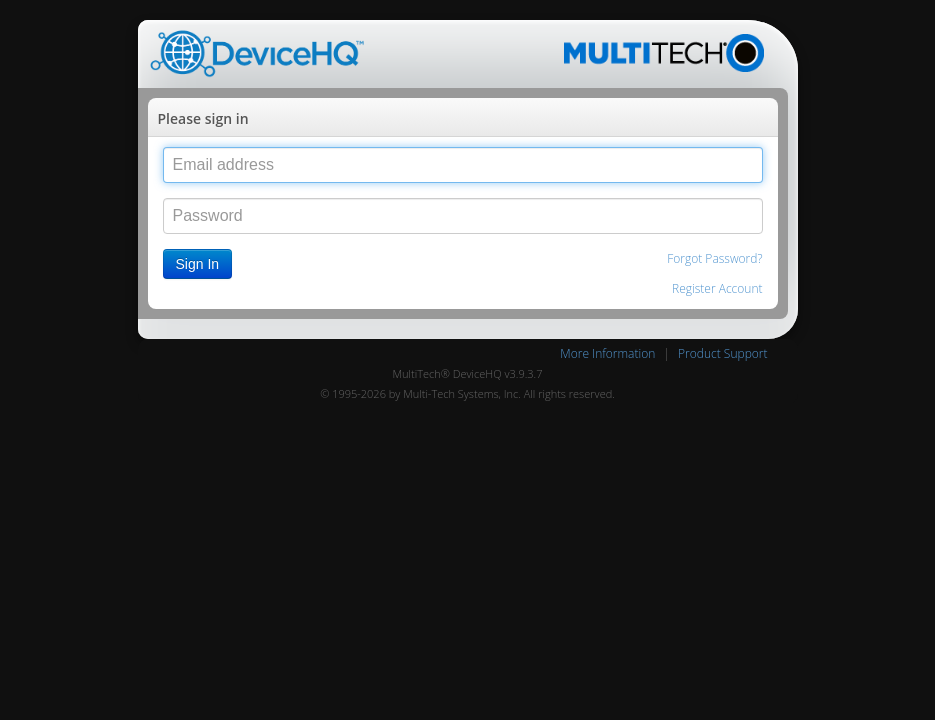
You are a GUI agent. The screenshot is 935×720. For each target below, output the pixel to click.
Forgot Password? (714, 258)
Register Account (717, 288)
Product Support (722, 353)
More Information (607, 353)
